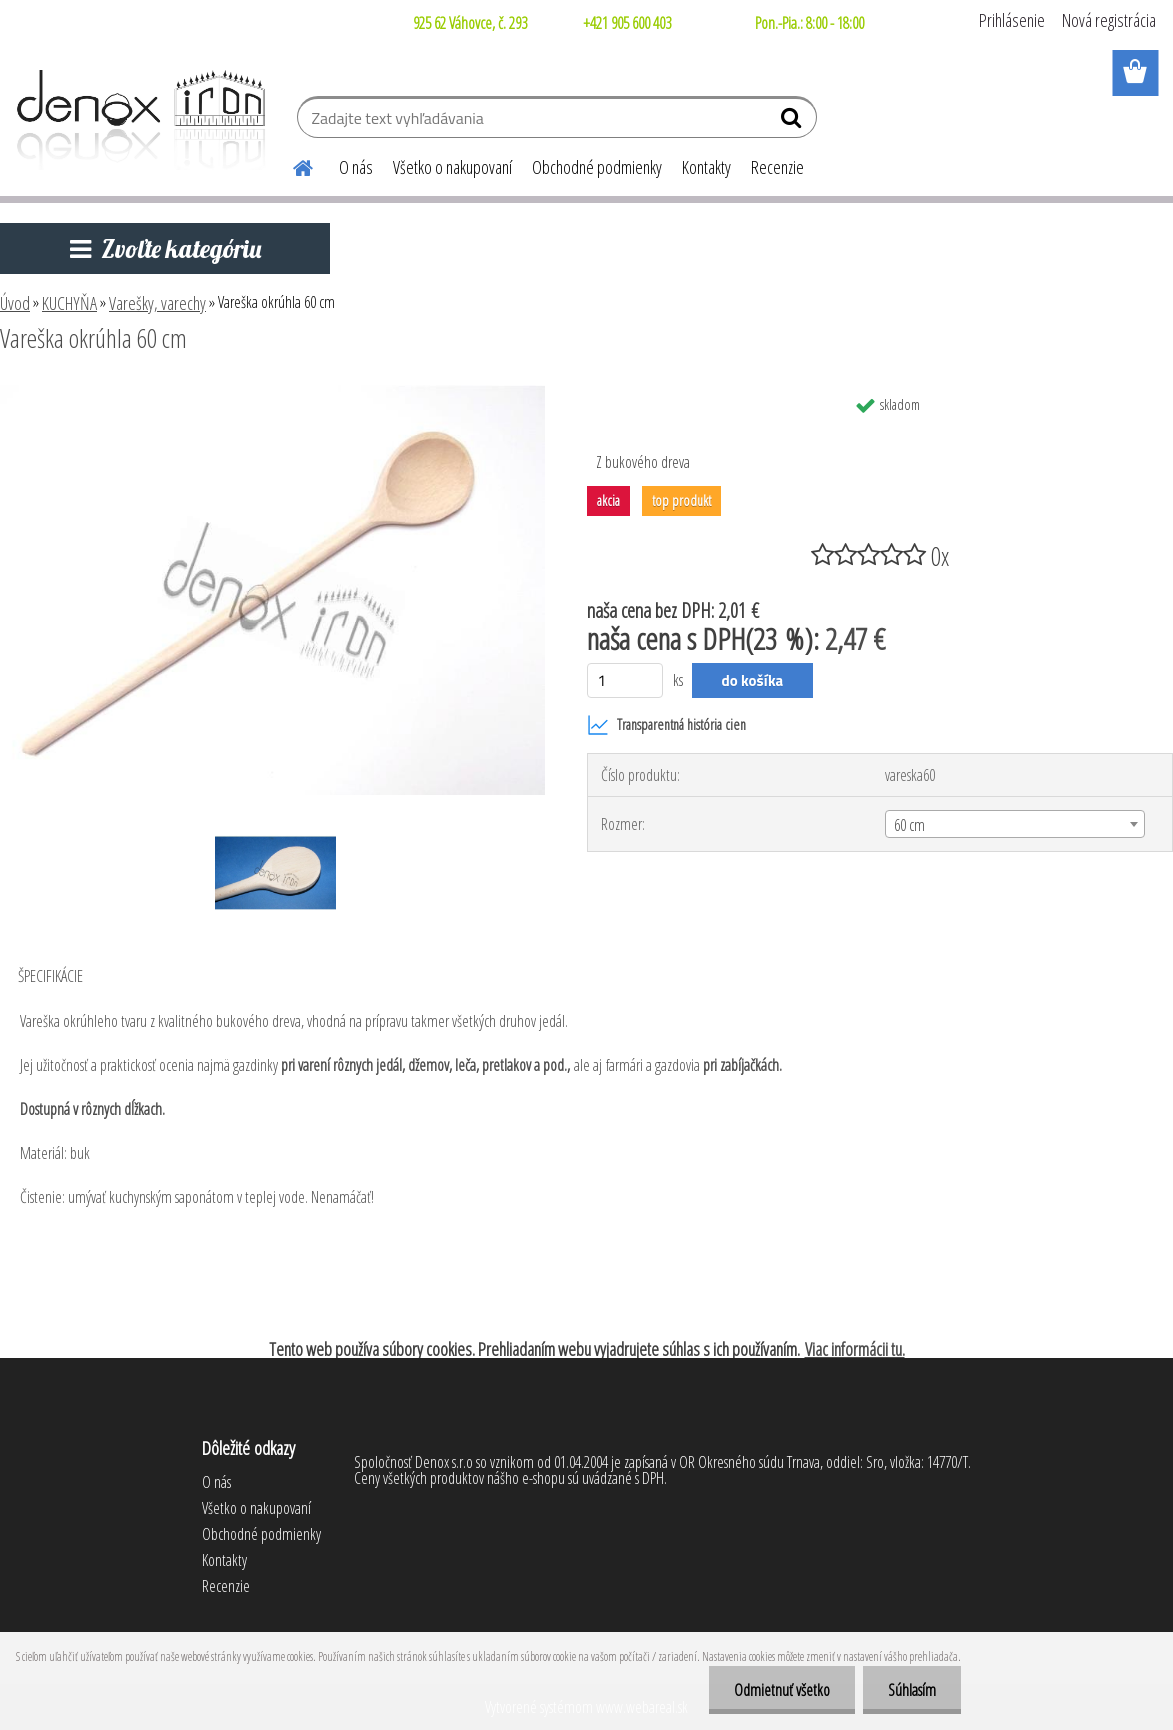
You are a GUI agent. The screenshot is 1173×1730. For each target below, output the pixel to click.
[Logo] (137, 120)
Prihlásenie (1012, 20)
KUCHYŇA (69, 303)
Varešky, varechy (157, 303)
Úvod (15, 303)
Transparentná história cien (666, 725)
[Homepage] (291, 165)
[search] (793, 122)
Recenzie (777, 167)
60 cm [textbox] (909, 825)
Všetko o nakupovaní (452, 167)
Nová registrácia (1109, 20)
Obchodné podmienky (597, 167)
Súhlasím (912, 1690)
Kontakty (706, 167)
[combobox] (1015, 824)
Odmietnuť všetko (782, 1690)
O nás (356, 167)
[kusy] (625, 680)
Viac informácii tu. (855, 1349)
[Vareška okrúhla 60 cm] (272, 393)
